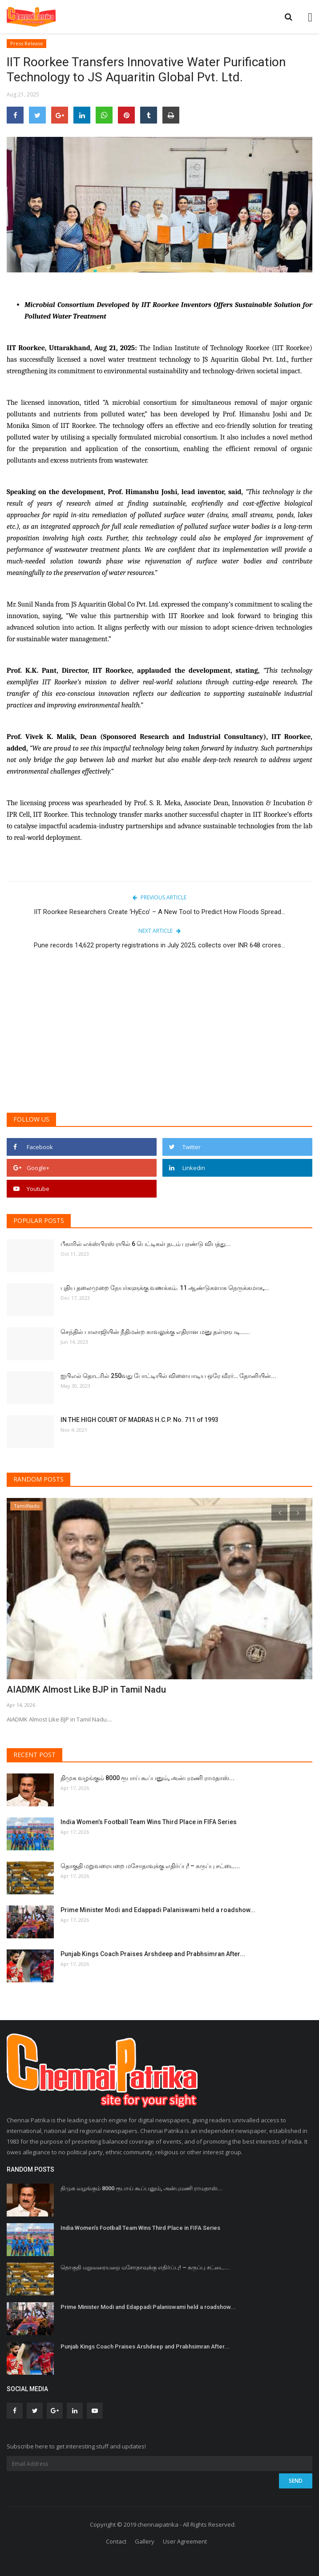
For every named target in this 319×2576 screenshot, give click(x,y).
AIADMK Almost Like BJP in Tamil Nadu (86, 1689)
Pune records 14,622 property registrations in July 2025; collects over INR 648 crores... (159, 945)
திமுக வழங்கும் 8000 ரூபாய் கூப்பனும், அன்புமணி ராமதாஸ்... (147, 1777)
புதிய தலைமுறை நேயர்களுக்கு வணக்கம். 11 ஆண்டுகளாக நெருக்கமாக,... (165, 1287)
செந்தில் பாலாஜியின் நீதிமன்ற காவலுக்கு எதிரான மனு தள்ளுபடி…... (155, 1331)
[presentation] (279, 1513)
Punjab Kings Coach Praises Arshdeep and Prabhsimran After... (153, 1953)
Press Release (26, 43)
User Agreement (185, 2541)
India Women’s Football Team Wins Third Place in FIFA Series (149, 1821)
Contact (116, 2541)
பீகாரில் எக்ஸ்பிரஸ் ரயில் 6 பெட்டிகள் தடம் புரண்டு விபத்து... (146, 1243)
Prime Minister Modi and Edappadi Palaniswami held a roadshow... (158, 1909)
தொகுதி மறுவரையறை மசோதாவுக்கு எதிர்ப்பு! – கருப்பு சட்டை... (150, 1865)
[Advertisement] (159, 1037)
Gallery (144, 2541)
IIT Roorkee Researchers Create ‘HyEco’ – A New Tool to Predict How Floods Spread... (159, 912)
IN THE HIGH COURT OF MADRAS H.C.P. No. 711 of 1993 (139, 1419)
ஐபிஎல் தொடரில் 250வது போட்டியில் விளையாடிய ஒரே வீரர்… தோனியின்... (168, 1375)
